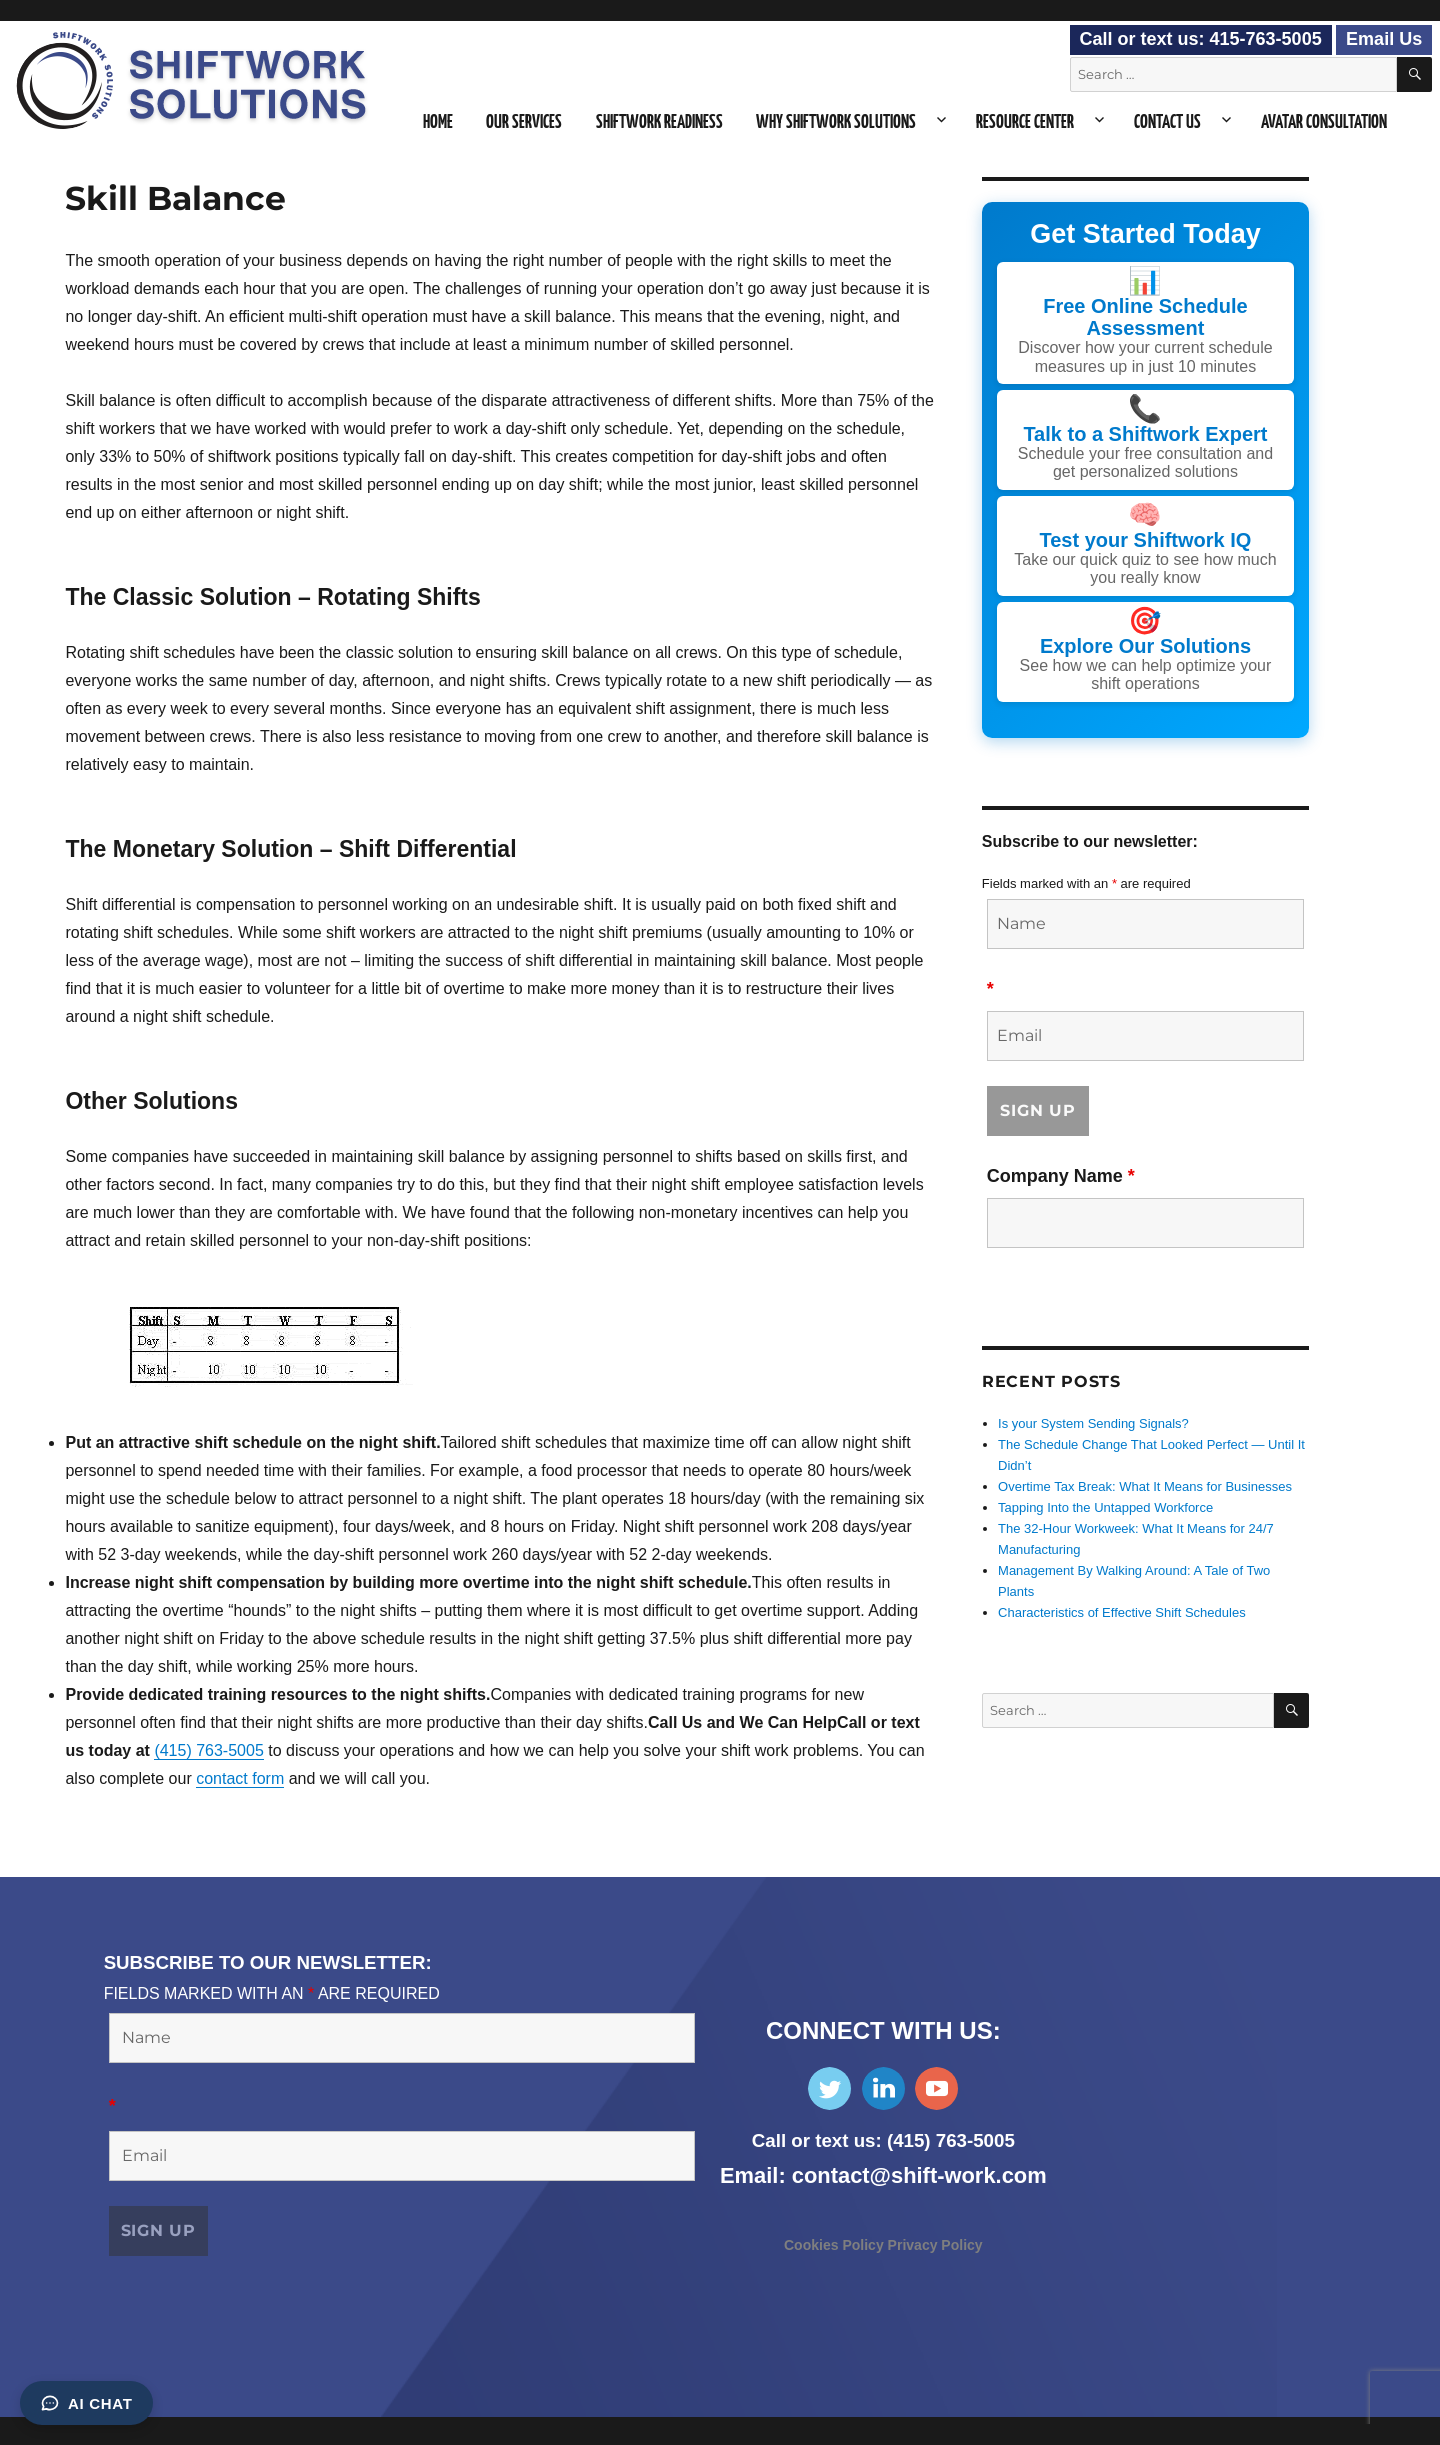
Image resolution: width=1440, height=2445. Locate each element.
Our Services (524, 123)
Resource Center (1025, 123)
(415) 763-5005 (208, 1750)
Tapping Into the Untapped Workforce (1105, 1507)
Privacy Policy (935, 2245)
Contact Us (1167, 123)
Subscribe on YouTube (936, 2088)
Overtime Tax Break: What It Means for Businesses (1145, 1486)
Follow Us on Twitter (829, 2088)
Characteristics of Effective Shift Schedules (1122, 1612)
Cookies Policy (836, 2245)
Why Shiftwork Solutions (836, 123)
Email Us (1384, 39)
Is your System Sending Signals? (1093, 1423)
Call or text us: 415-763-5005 (1201, 39)
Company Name (1061, 1175)
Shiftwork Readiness (659, 123)
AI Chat (86, 2403)
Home (438, 123)
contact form (240, 1778)
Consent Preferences (75, 2430)
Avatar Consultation (1324, 123)
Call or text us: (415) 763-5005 (883, 2140)
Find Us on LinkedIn (883, 2088)
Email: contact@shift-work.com (883, 2175)
